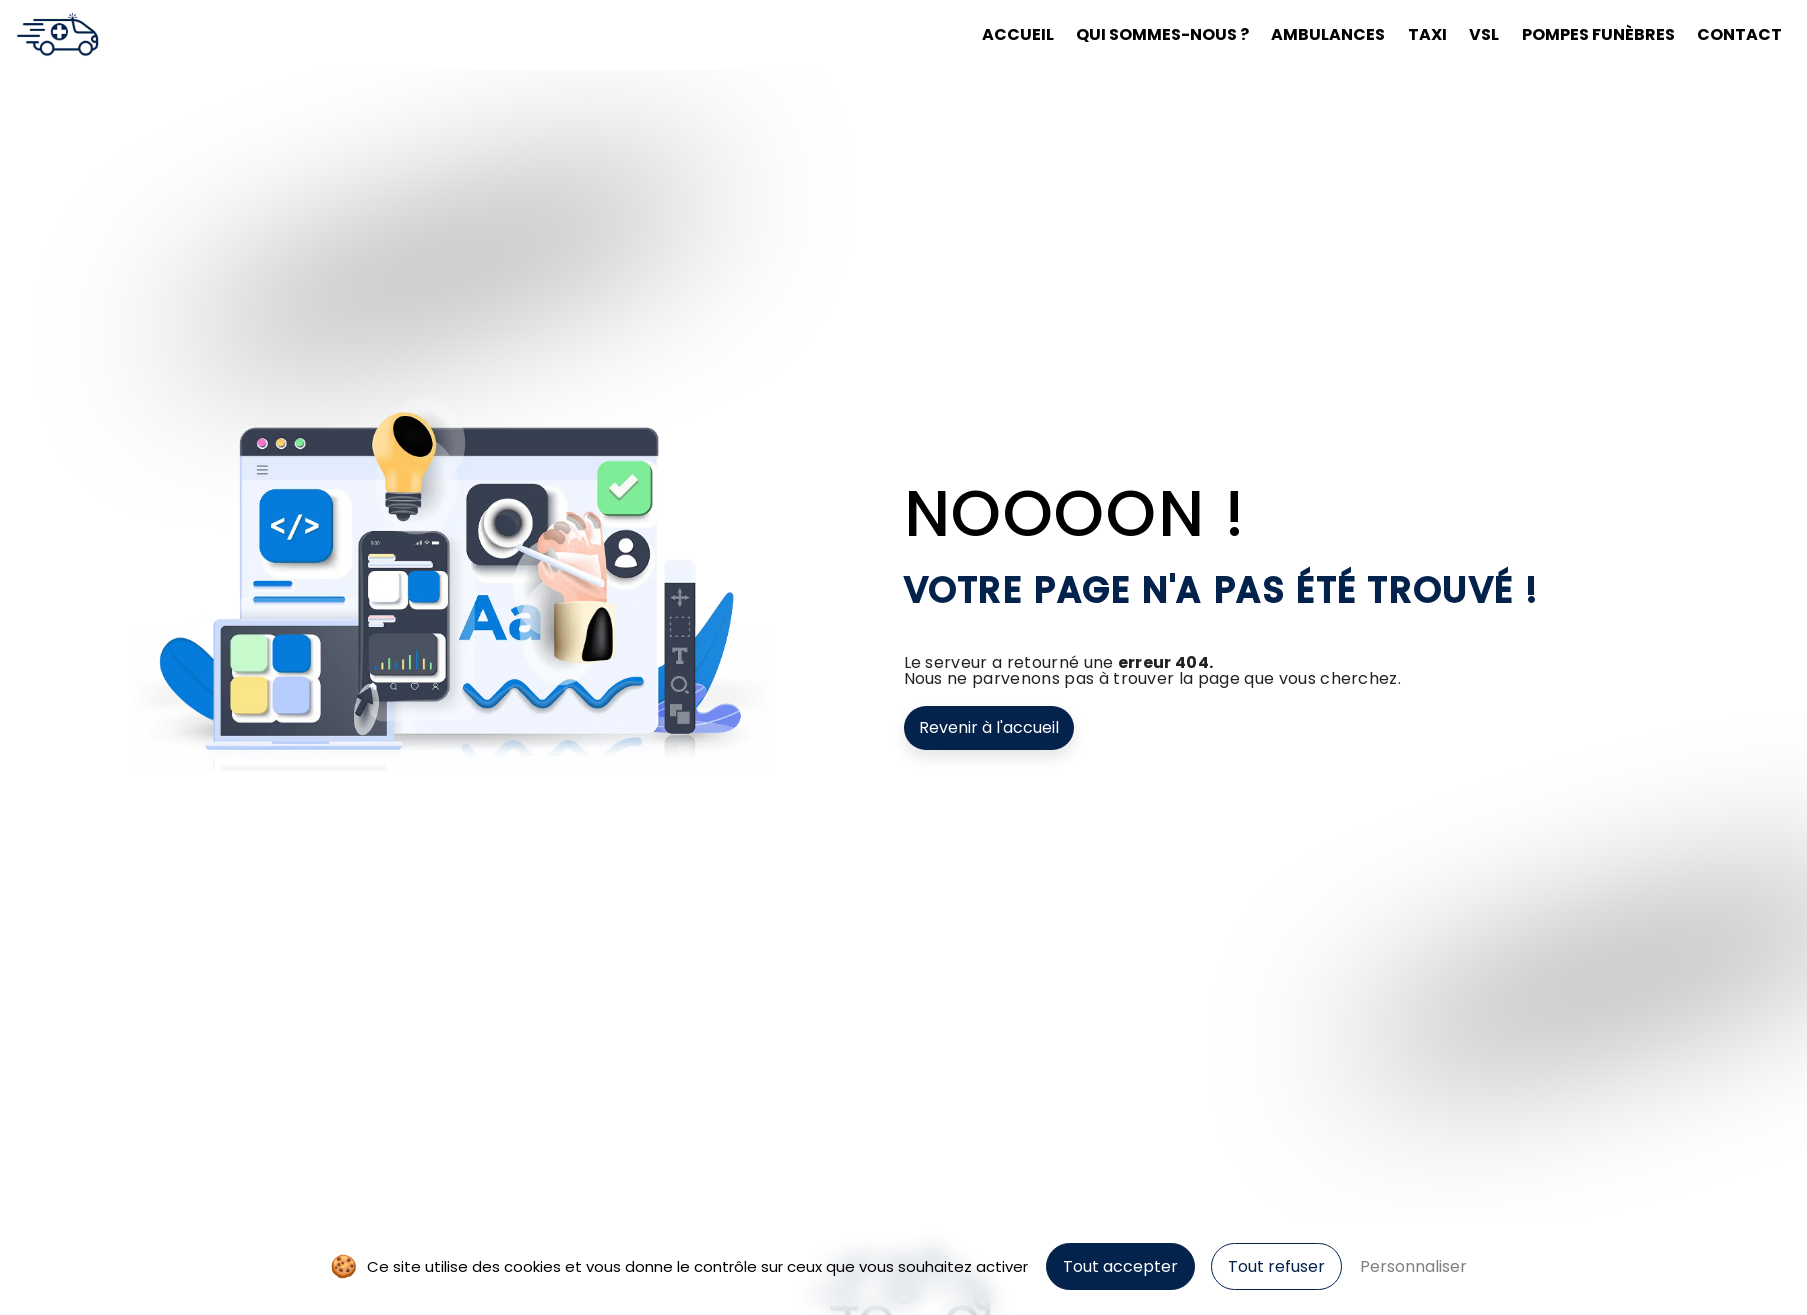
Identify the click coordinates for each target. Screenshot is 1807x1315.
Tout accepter (1120, 1266)
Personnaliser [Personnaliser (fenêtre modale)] (1413, 1266)
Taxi (1417, 34)
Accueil (1008, 34)
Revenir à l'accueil (989, 727)
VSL (1474, 34)
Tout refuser (1276, 1266)
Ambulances (1318, 34)
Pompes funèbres (1587, 34)
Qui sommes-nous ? (1152, 34)
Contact (1729, 34)
